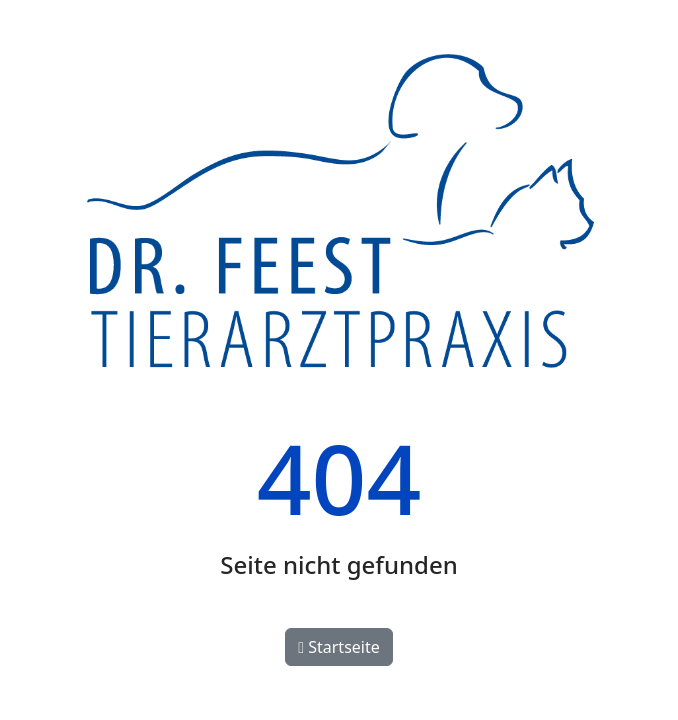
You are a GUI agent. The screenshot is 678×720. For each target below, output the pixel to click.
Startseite (339, 647)
